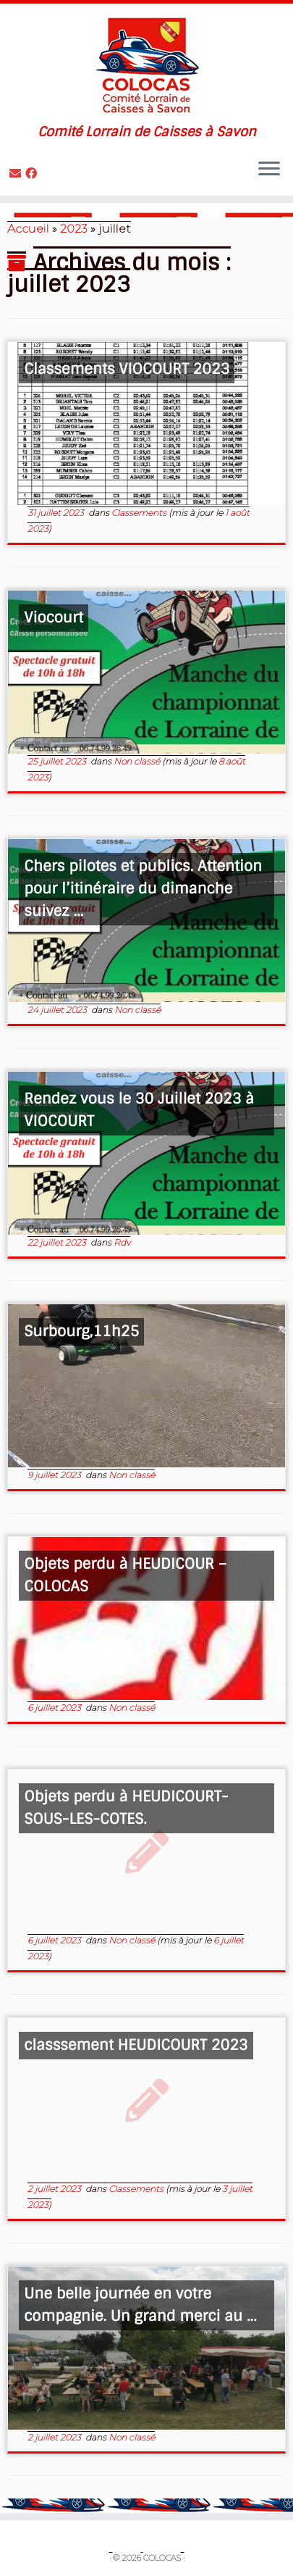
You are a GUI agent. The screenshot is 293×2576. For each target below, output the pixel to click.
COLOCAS (162, 2558)
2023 (74, 228)
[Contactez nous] (17, 173)
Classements (140, 512)
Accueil (28, 228)
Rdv (122, 1242)
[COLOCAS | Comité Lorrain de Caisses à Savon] (146, 64)
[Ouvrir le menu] (269, 169)
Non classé (138, 761)
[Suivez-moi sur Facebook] (33, 173)
